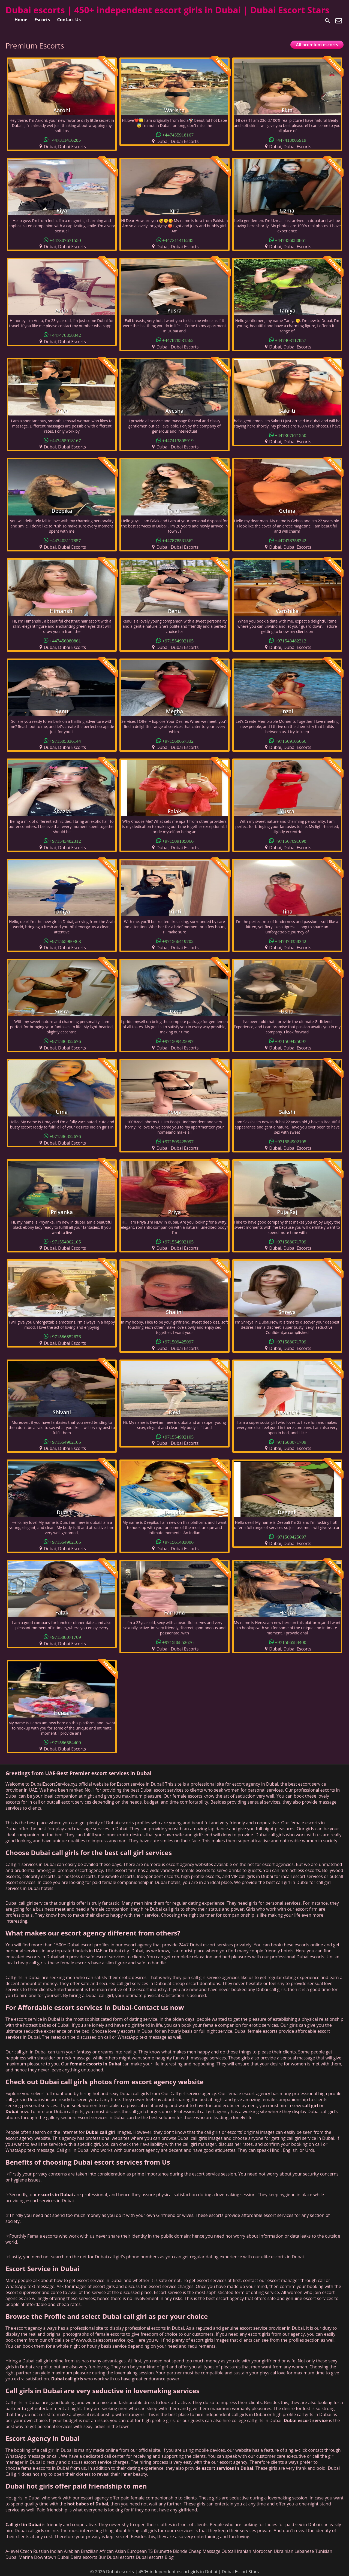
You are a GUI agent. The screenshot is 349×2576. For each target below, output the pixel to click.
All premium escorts (317, 45)
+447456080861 (290, 240)
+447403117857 (290, 340)
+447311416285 (65, 139)
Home (20, 20)
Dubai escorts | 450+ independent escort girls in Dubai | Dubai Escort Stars (167, 10)
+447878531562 (178, 340)
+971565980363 (65, 941)
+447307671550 (65, 240)
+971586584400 (290, 1642)
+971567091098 (290, 840)
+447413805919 (290, 139)
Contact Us (69, 20)
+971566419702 (178, 941)
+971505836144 (65, 740)
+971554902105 (178, 640)
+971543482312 (290, 640)
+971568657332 (178, 740)
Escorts (42, 20)
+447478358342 (65, 334)
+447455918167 (178, 134)
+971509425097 (178, 1041)
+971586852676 (65, 1041)
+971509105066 (290, 740)
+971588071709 (290, 1241)
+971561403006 (178, 1541)
